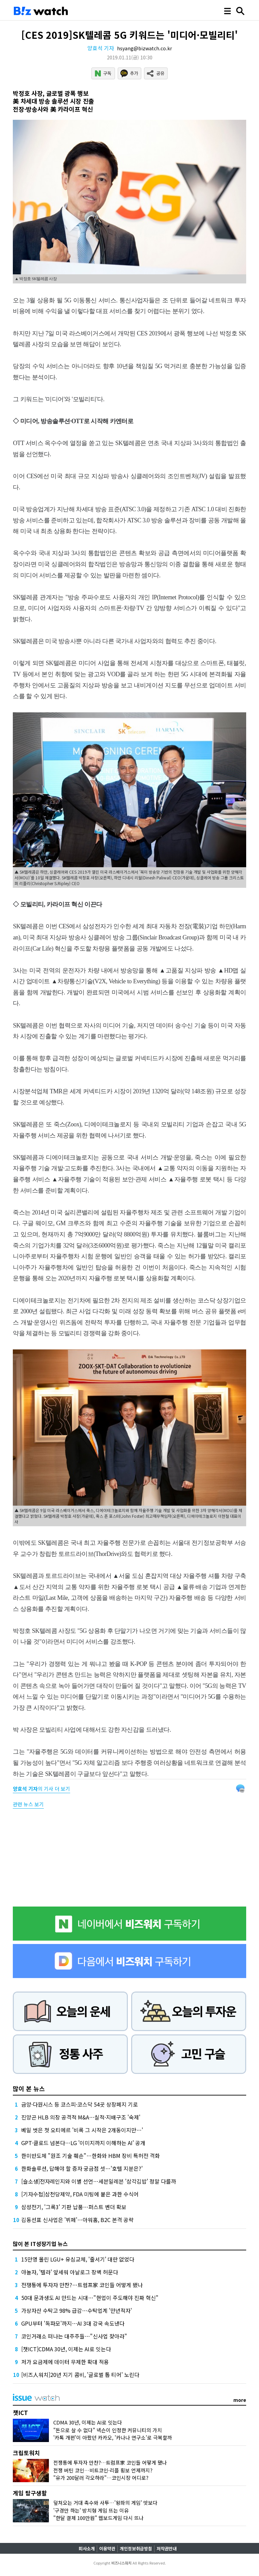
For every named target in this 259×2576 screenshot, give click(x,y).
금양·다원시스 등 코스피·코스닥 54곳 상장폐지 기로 (79, 2104)
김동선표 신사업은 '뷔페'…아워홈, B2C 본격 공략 (77, 2220)
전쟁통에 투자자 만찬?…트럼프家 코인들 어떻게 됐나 (82, 2285)
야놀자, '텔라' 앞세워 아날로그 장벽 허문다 (69, 2272)
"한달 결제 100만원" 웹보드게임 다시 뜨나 (98, 2517)
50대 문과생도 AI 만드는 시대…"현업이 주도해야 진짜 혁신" (90, 2298)
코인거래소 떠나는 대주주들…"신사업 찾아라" (74, 2336)
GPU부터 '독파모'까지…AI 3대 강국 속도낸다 (72, 2323)
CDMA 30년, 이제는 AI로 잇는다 (87, 2422)
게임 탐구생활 (30, 2493)
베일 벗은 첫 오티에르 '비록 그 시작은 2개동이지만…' (82, 2130)
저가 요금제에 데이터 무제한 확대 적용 (65, 2362)
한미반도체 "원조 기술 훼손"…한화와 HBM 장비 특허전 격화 (90, 2156)
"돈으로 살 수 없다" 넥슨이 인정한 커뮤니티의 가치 (107, 2430)
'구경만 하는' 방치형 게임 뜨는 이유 (91, 2510)
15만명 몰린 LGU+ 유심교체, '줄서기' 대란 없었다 (77, 2259)
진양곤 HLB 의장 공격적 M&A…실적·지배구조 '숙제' (80, 2117)
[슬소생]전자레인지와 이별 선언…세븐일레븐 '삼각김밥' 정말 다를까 (98, 2181)
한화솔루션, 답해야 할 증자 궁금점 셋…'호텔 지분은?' (82, 2168)
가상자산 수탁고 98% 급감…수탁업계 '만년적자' (76, 2310)
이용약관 (107, 2548)
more (239, 2399)
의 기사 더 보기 (41, 1788)
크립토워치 (26, 2452)
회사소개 (87, 2548)
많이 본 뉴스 (29, 2088)
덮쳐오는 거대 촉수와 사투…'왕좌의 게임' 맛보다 (105, 2502)
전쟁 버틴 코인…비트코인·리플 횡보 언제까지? (102, 2470)
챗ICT (20, 2412)
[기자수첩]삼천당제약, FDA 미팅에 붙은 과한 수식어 (80, 2194)
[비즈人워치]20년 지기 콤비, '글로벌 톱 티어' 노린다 (80, 2375)
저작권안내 (166, 2548)
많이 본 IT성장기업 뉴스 (40, 2244)
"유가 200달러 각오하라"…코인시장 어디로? (100, 2477)
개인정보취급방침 (136, 2548)
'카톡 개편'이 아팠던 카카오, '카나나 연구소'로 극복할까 (112, 2437)
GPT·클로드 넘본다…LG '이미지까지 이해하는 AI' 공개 (83, 2143)
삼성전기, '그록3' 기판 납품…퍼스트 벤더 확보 (73, 2207)
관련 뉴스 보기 (28, 1804)
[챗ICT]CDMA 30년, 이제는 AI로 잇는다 (66, 2349)
